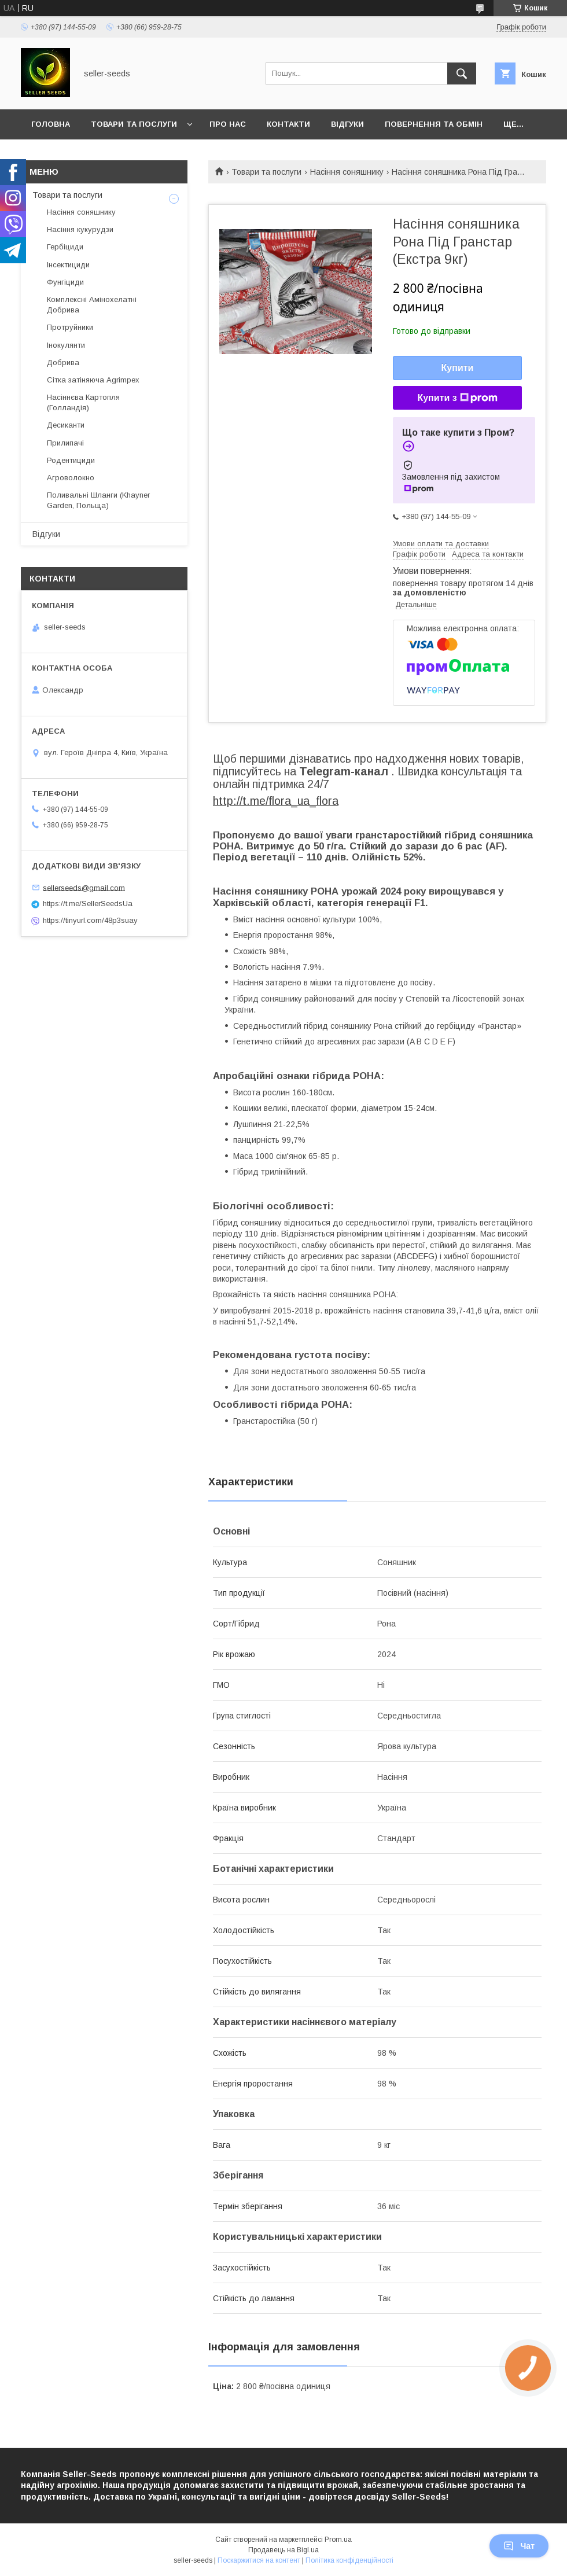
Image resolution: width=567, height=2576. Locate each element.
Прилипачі (65, 443)
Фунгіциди (65, 282)
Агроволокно (70, 477)
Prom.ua (338, 2539)
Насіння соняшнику (347, 171)
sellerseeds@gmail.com (84, 887)
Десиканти (65, 425)
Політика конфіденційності (349, 2560)
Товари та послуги (134, 124)
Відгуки (347, 124)
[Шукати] (461, 73)
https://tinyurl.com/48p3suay (90, 920)
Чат (519, 2546)
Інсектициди (68, 264)
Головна (50, 124)
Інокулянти (66, 345)
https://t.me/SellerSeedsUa (87, 903)
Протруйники (70, 327)
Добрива (63, 362)
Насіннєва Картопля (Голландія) (83, 402)
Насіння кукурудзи (80, 229)
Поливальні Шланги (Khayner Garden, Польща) (98, 500)
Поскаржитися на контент (259, 2560)
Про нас (227, 124)
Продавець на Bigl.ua (283, 2550)
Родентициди (71, 460)
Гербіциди (65, 246)
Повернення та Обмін (434, 124)
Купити (457, 368)
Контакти (288, 124)
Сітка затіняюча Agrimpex (93, 380)
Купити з (457, 398)
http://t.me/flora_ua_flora (275, 800)
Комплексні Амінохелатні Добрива (92, 304)
